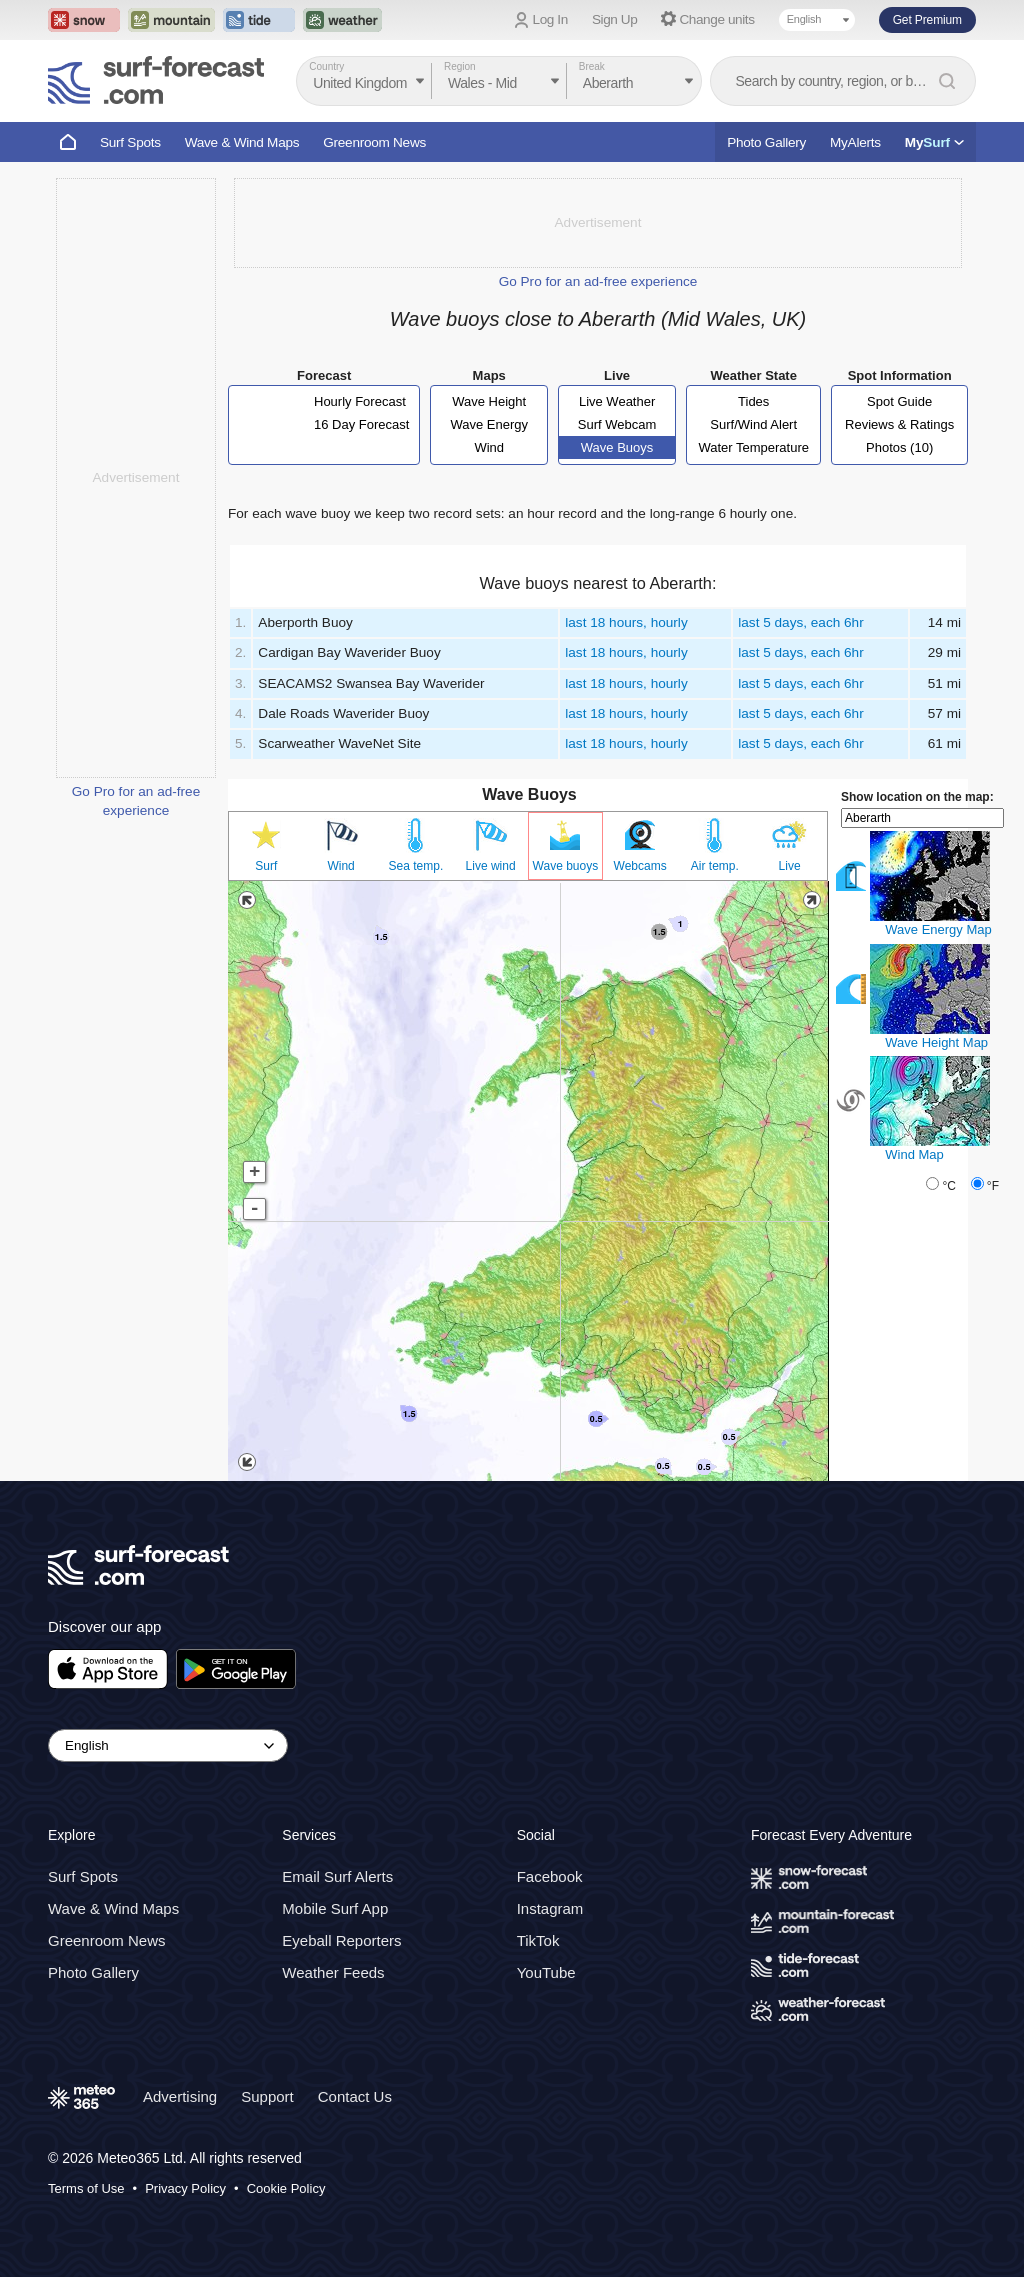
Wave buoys (566, 866)
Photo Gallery (766, 142)
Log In (550, 19)
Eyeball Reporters (341, 1940)
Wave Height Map (936, 1042)
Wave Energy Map (938, 929)
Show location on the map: (917, 797)
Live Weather (617, 401)
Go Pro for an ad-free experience (598, 281)
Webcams (640, 866)
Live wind (491, 866)
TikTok (538, 1940)
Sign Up (615, 19)
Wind (489, 447)
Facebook (550, 1876)
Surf (266, 866)
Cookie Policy (286, 2188)
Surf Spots (130, 142)
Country (326, 66)
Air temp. (715, 866)
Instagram (550, 1908)
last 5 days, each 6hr (800, 622)
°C (948, 1186)
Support (267, 2096)
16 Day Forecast (361, 424)
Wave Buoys (617, 447)
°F (993, 1186)
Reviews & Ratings (899, 424)
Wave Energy (489, 424)
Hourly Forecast (360, 401)
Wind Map (914, 1154)
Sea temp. (416, 866)
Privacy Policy (185, 2188)
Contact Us (355, 2096)
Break (592, 66)
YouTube (546, 1972)
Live (790, 866)
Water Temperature (753, 447)
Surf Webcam (617, 424)
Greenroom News (374, 142)
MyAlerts (855, 142)
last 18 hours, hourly (626, 622)
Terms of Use (86, 2188)
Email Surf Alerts (337, 1876)
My (934, 142)
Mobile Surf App (335, 1908)
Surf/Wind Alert (753, 424)
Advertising (180, 2096)
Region (460, 66)
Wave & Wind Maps (242, 142)
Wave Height (489, 401)
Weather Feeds (333, 1972)
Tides (753, 401)
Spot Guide (899, 401)
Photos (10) (899, 447)
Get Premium (927, 20)
